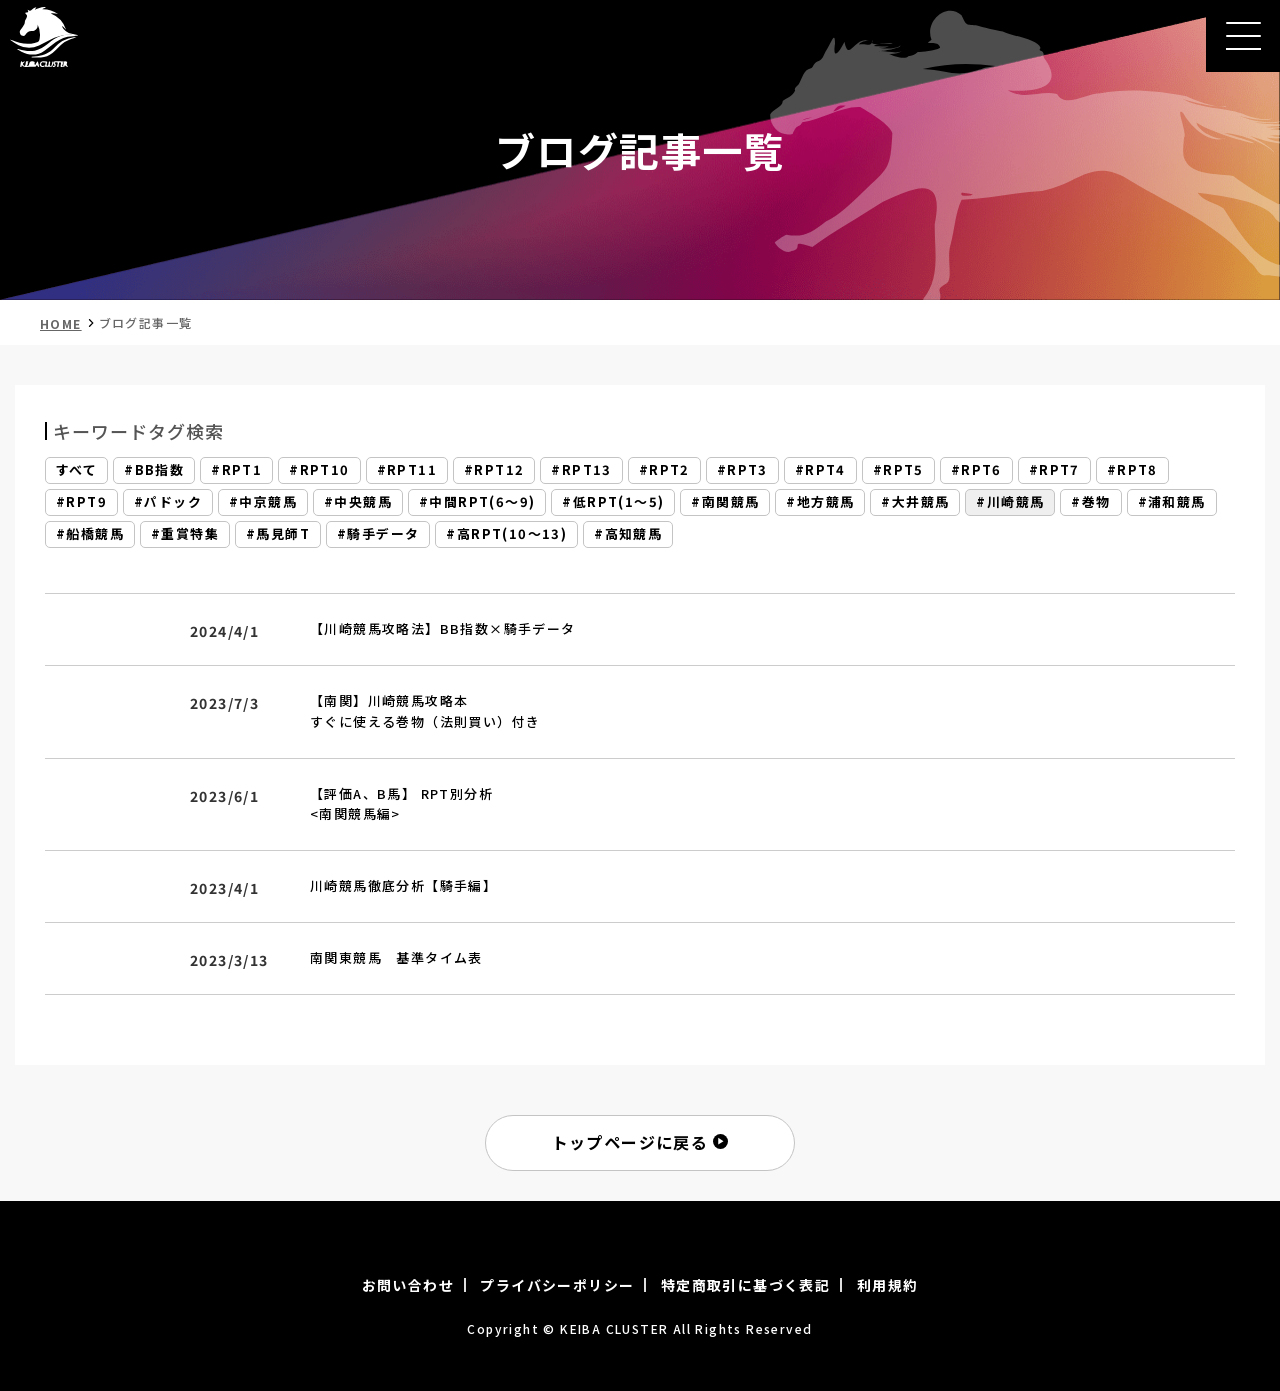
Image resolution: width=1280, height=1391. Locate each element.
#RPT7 (1054, 470)
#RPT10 (319, 470)
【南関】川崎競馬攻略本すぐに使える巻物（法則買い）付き (425, 711)
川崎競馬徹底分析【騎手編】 (403, 885)
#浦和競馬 (1172, 502)
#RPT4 (820, 470)
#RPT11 (407, 470)
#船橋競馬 (90, 534)
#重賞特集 (185, 534)
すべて (76, 470)
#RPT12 (494, 470)
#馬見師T (278, 534)
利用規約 (888, 1285)
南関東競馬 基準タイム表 (396, 957)
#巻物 (1090, 502)
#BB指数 (154, 470)
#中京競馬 (263, 502)
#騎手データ (378, 534)
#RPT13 (581, 470)
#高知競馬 (628, 534)
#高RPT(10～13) (506, 534)
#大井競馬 (915, 502)
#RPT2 (664, 470)
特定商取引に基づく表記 (745, 1285)
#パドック (168, 502)
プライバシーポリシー (557, 1285)
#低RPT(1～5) (613, 502)
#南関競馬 (725, 502)
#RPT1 (236, 470)
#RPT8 (1132, 470)
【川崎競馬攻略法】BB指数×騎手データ (443, 628)
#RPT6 (976, 470)
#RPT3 (742, 470)
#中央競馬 (358, 502)
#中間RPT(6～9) (477, 502)
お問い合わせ (408, 1285)
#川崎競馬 (1010, 502)
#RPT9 (81, 502)
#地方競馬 (820, 502)
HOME (61, 323)
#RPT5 (898, 470)
